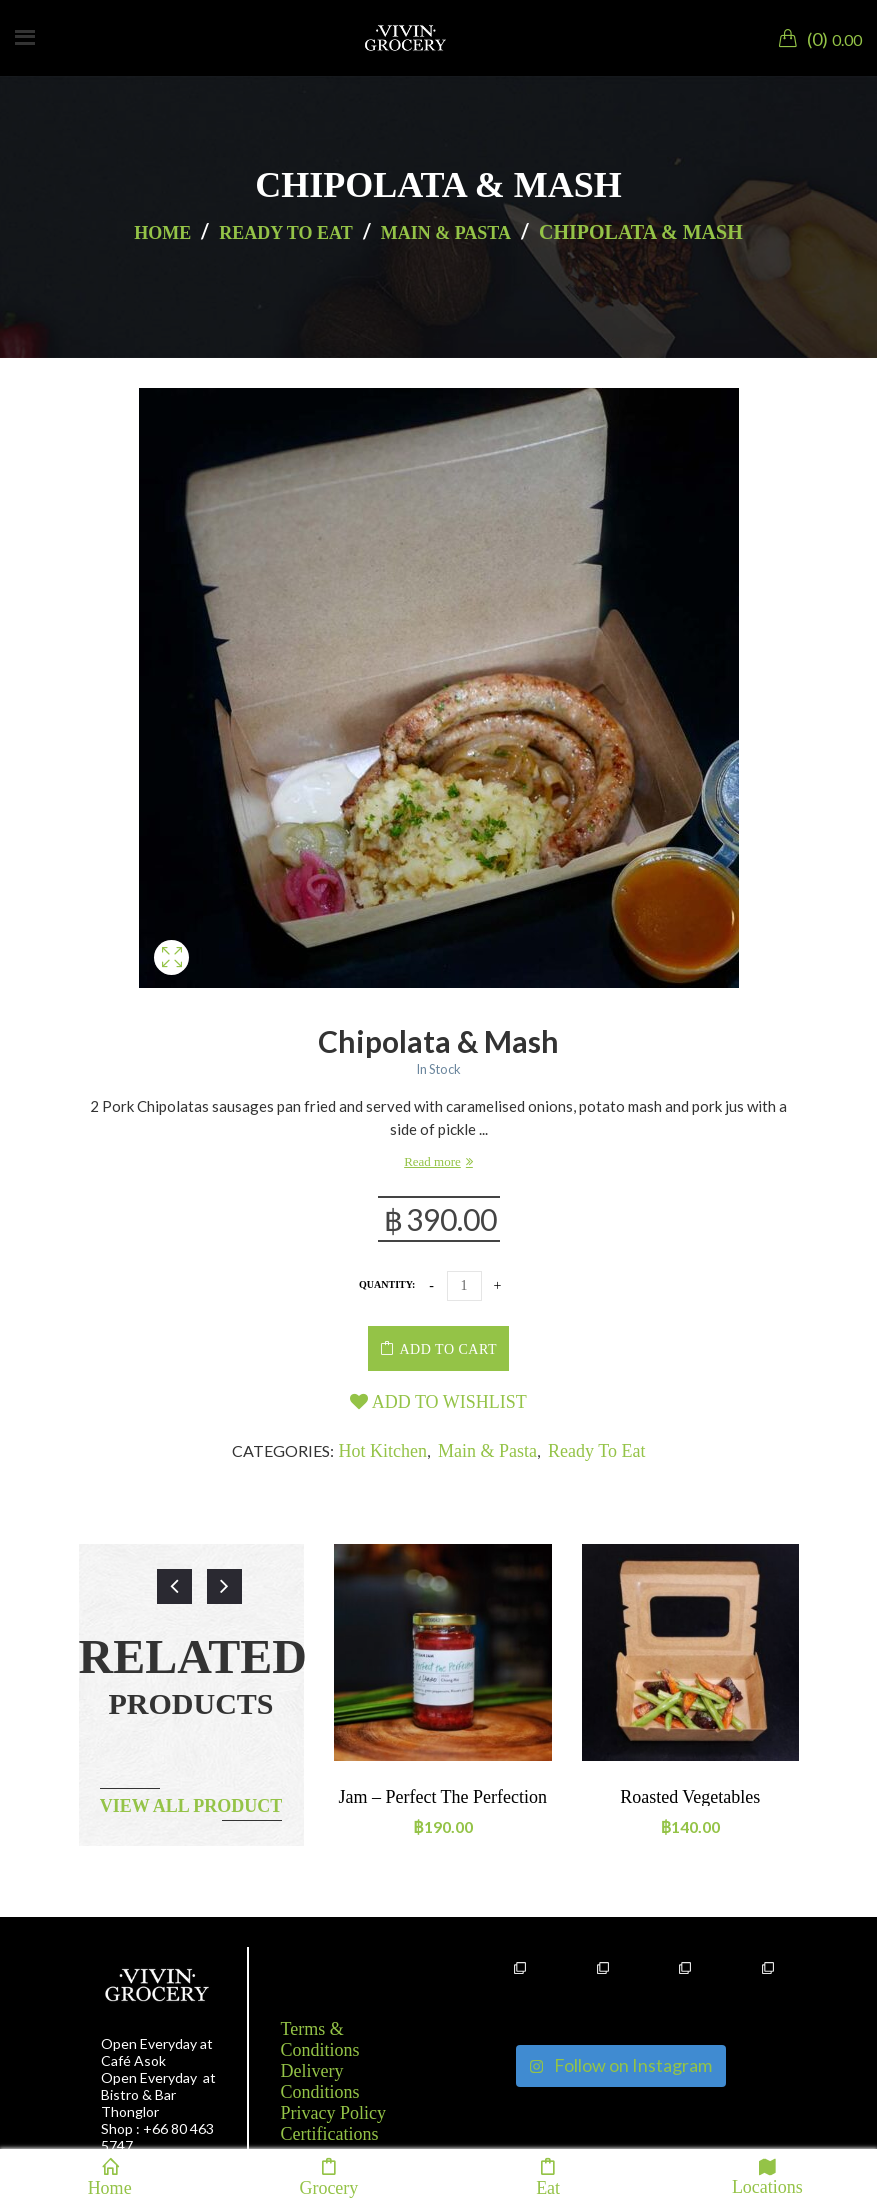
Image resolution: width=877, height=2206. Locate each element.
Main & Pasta (446, 233)
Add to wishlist (438, 1402)
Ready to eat (285, 233)
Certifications (330, 2134)
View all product (191, 1806)
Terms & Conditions (320, 2039)
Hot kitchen (383, 1451)
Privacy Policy (334, 2113)
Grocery (328, 2177)
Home (162, 233)
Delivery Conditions (320, 2081)
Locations (767, 2176)
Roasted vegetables (690, 1797)
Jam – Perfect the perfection (442, 1797)
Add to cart (448, 1349)
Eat (548, 2177)
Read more (432, 1161)
